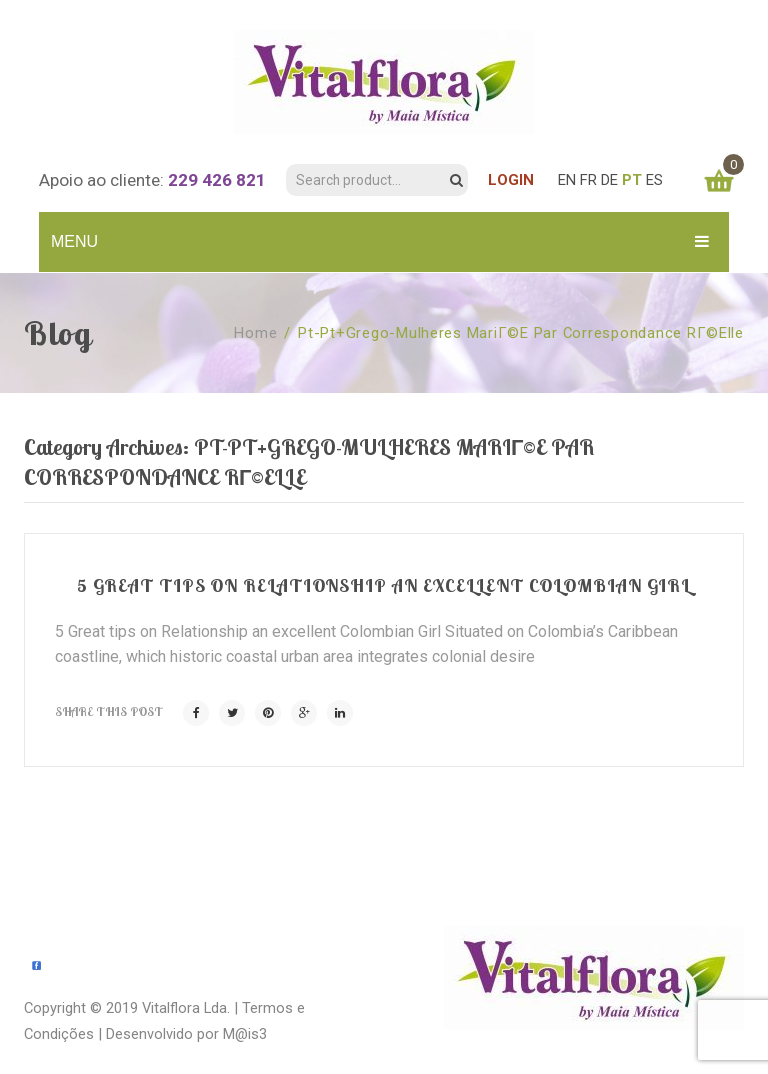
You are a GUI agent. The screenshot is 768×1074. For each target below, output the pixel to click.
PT (632, 180)
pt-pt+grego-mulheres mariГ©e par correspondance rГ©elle (521, 333)
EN (567, 180)
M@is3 (245, 1034)
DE (609, 180)
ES (654, 180)
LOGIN (511, 180)
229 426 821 (217, 180)
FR (588, 180)
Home (255, 333)
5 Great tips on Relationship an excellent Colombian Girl (384, 585)
